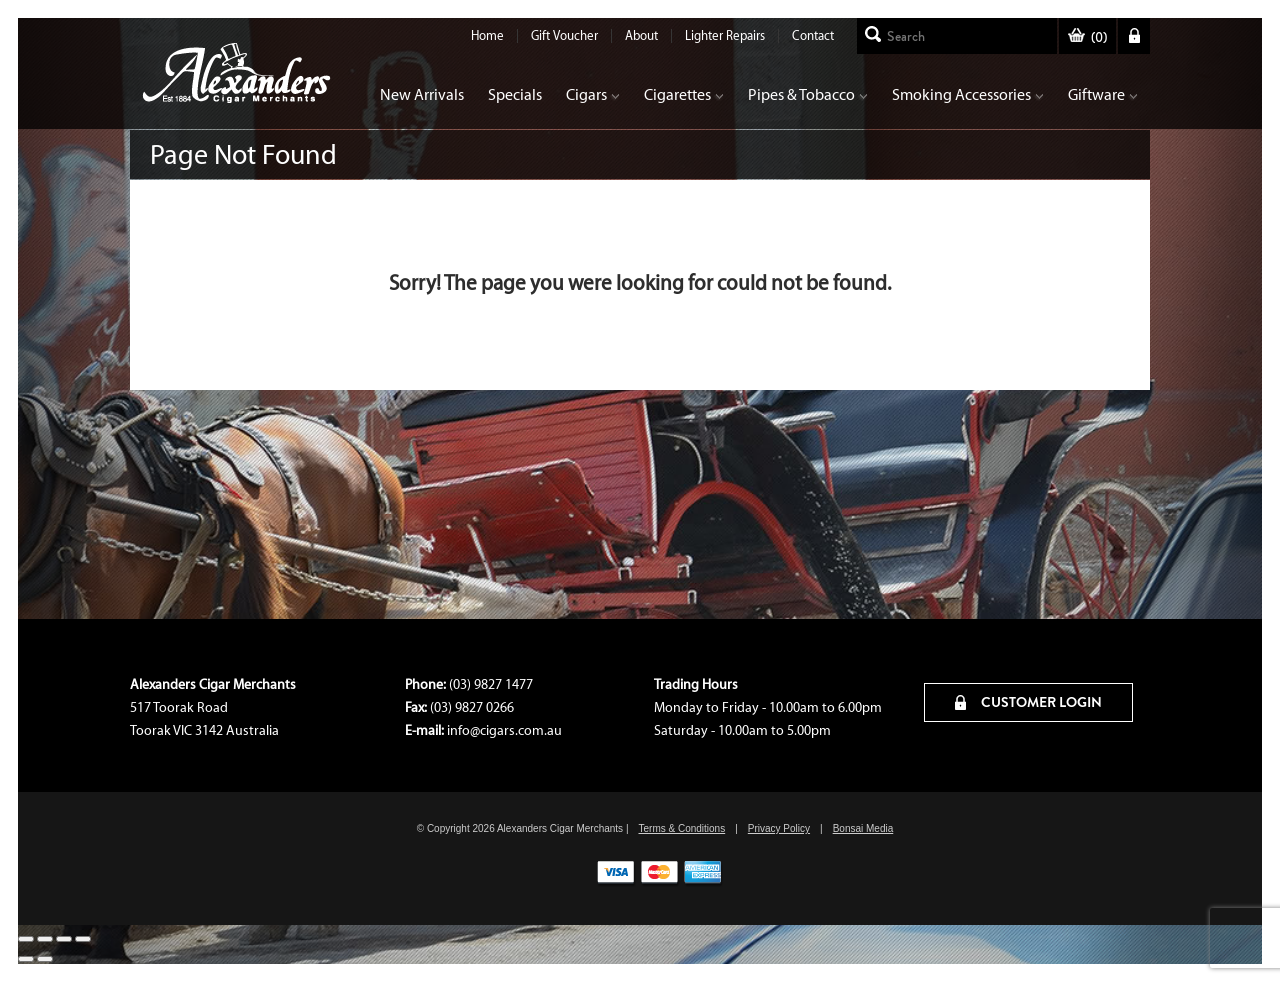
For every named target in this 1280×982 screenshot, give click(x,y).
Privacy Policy (779, 828)
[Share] (45, 939)
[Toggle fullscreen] (64, 939)
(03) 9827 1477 (491, 684)
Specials (515, 94)
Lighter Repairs (725, 35)
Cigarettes (684, 94)
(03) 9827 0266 (472, 707)
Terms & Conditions (681, 828)
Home (487, 35)
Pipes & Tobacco (808, 94)
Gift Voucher (564, 35)
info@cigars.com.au (504, 730)
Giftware (1103, 94)
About (641, 35)
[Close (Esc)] (26, 939)
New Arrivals (422, 94)
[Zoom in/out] (83, 939)
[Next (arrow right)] (45, 959)
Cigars (593, 94)
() (1087, 37)
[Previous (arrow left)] (26, 959)
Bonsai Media (863, 828)
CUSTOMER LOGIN (1028, 702)
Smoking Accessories (968, 94)
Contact (813, 35)
